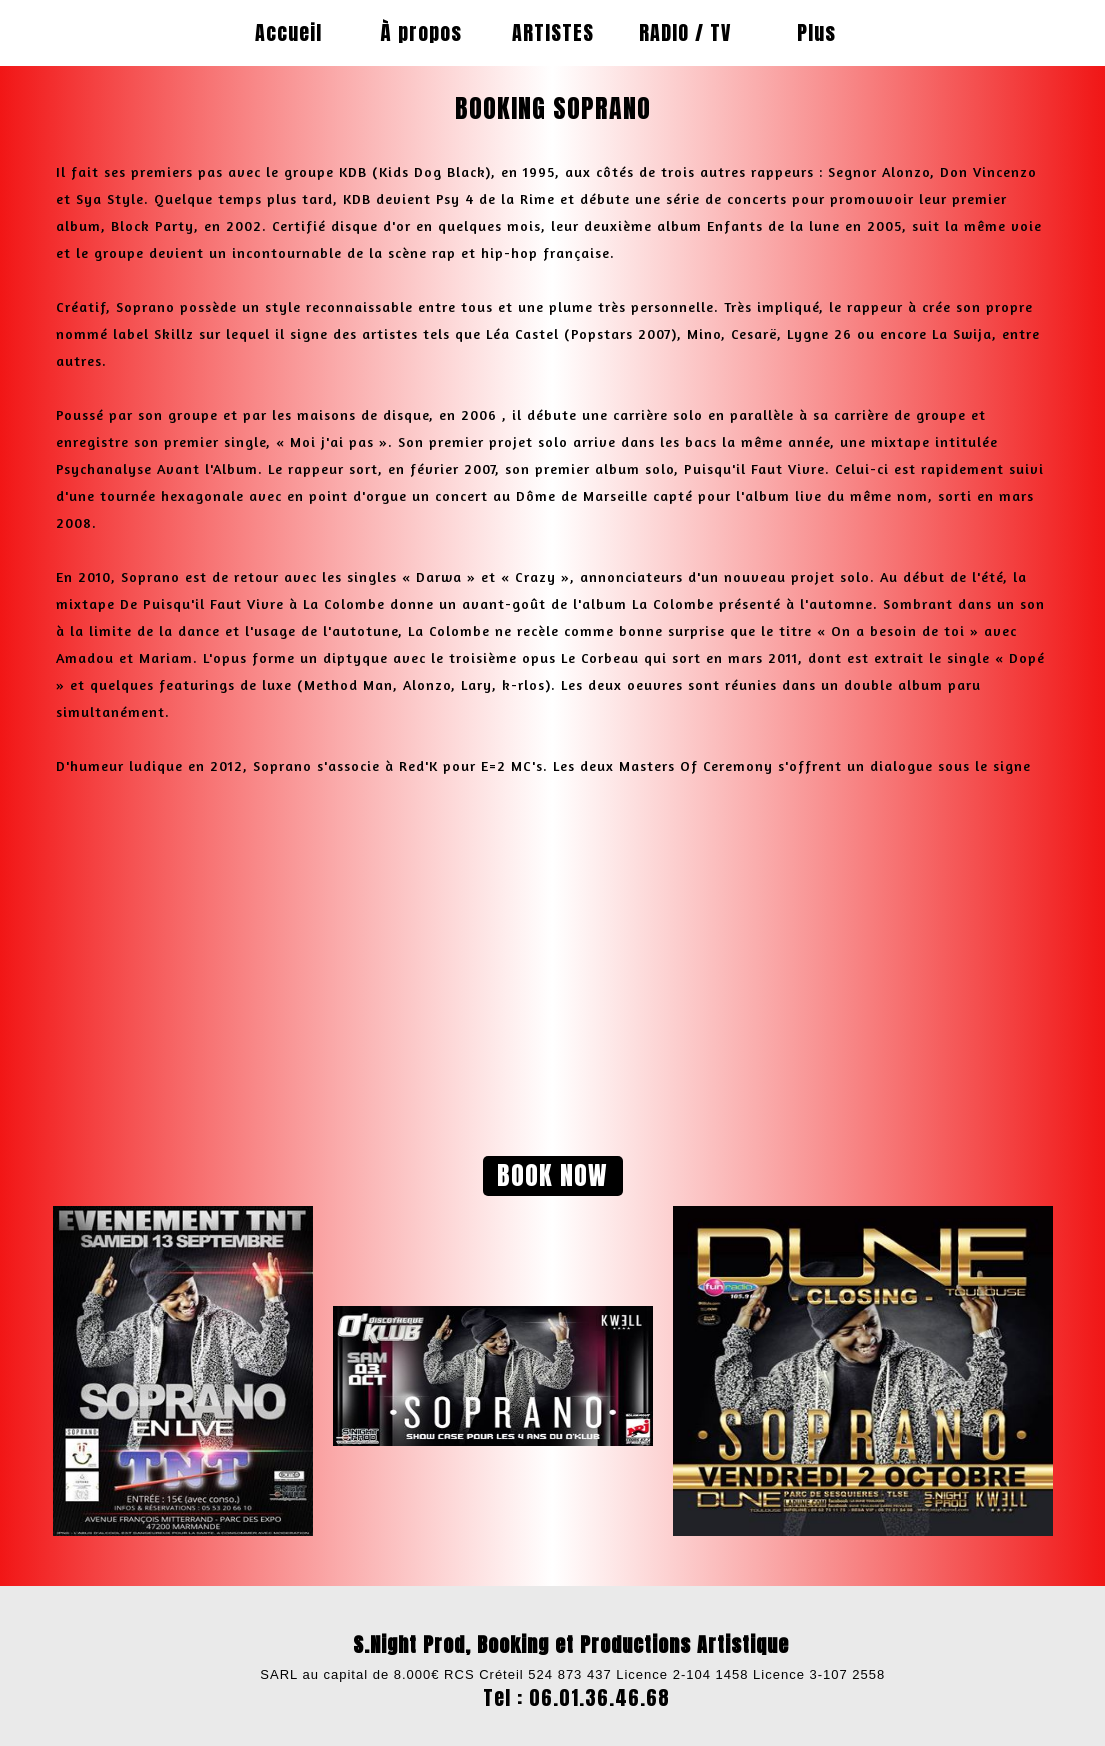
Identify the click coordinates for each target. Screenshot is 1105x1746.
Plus (816, 32)
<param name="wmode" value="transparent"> (313, 961)
